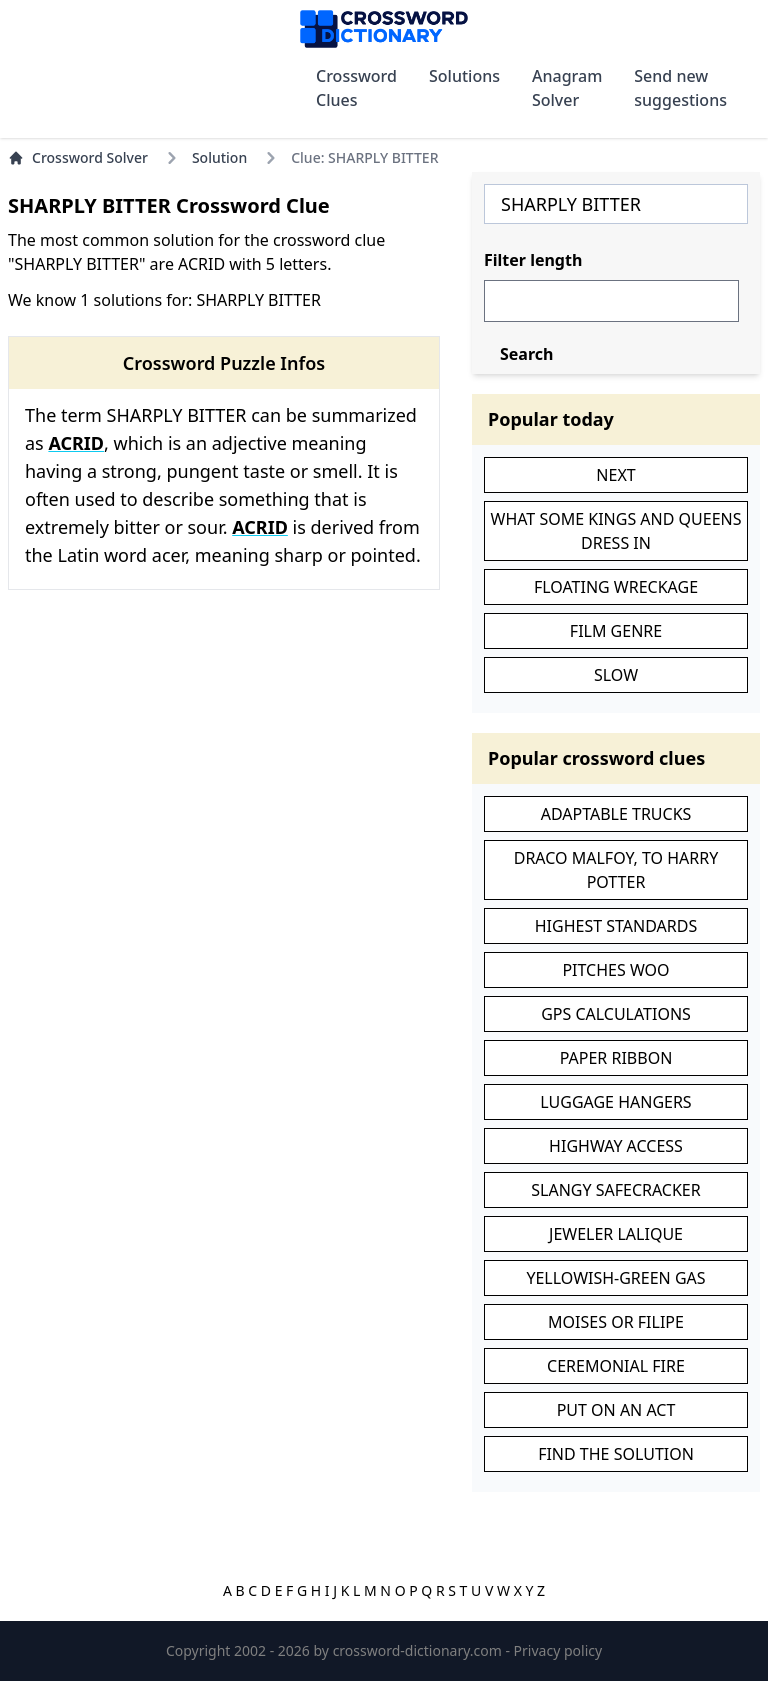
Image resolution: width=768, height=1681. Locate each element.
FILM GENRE (616, 631)
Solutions (464, 76)
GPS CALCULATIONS (616, 1014)
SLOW (616, 675)
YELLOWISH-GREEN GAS (615, 1278)
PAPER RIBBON (616, 1058)
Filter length (533, 260)
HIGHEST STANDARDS (616, 926)
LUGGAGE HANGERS (615, 1102)
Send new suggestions (680, 88)
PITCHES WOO (615, 970)
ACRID (76, 443)
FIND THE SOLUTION (616, 1454)
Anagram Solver (567, 88)
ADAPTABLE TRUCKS (616, 814)
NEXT (615, 475)
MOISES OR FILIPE (616, 1322)
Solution (219, 157)
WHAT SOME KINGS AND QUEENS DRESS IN (616, 531)
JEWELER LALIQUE (616, 1234)
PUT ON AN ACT (616, 1410)
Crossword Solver (78, 157)
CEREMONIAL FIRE (616, 1366)
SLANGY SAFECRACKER (615, 1190)
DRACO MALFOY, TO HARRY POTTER (616, 870)
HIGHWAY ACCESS (616, 1146)
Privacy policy (558, 1650)
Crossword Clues (356, 88)
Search (526, 354)
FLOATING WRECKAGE (616, 587)
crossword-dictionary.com (419, 1650)
